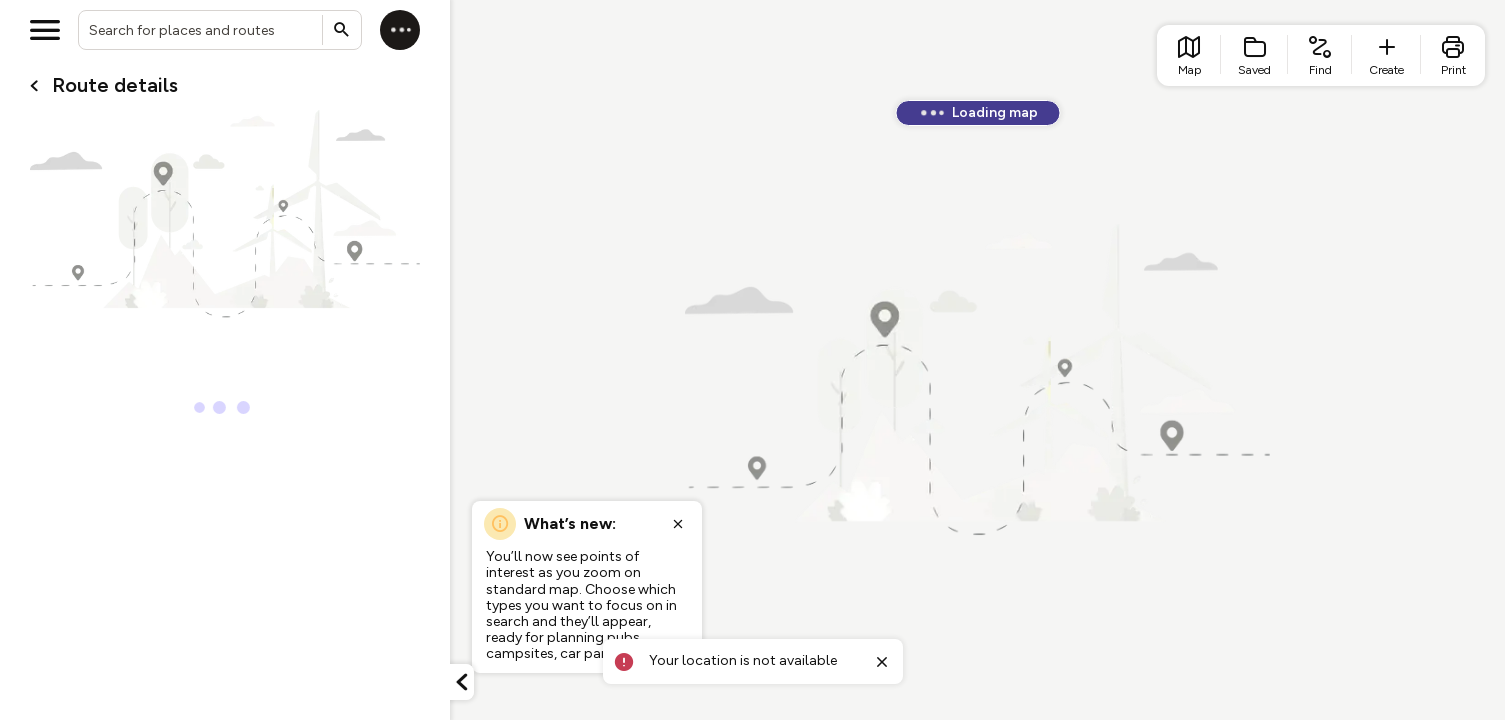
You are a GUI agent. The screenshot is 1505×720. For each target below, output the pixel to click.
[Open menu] (45, 30)
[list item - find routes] (1320, 55)
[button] (462, 682)
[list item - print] (1453, 55)
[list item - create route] (1386, 55)
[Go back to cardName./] (34, 86)
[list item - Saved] (1254, 55)
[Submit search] (342, 30)
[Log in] (400, 30)
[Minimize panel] (462, 682)
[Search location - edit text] (220, 30)
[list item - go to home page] (1189, 55)
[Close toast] (882, 662)
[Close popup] (678, 524)
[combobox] (220, 30)
